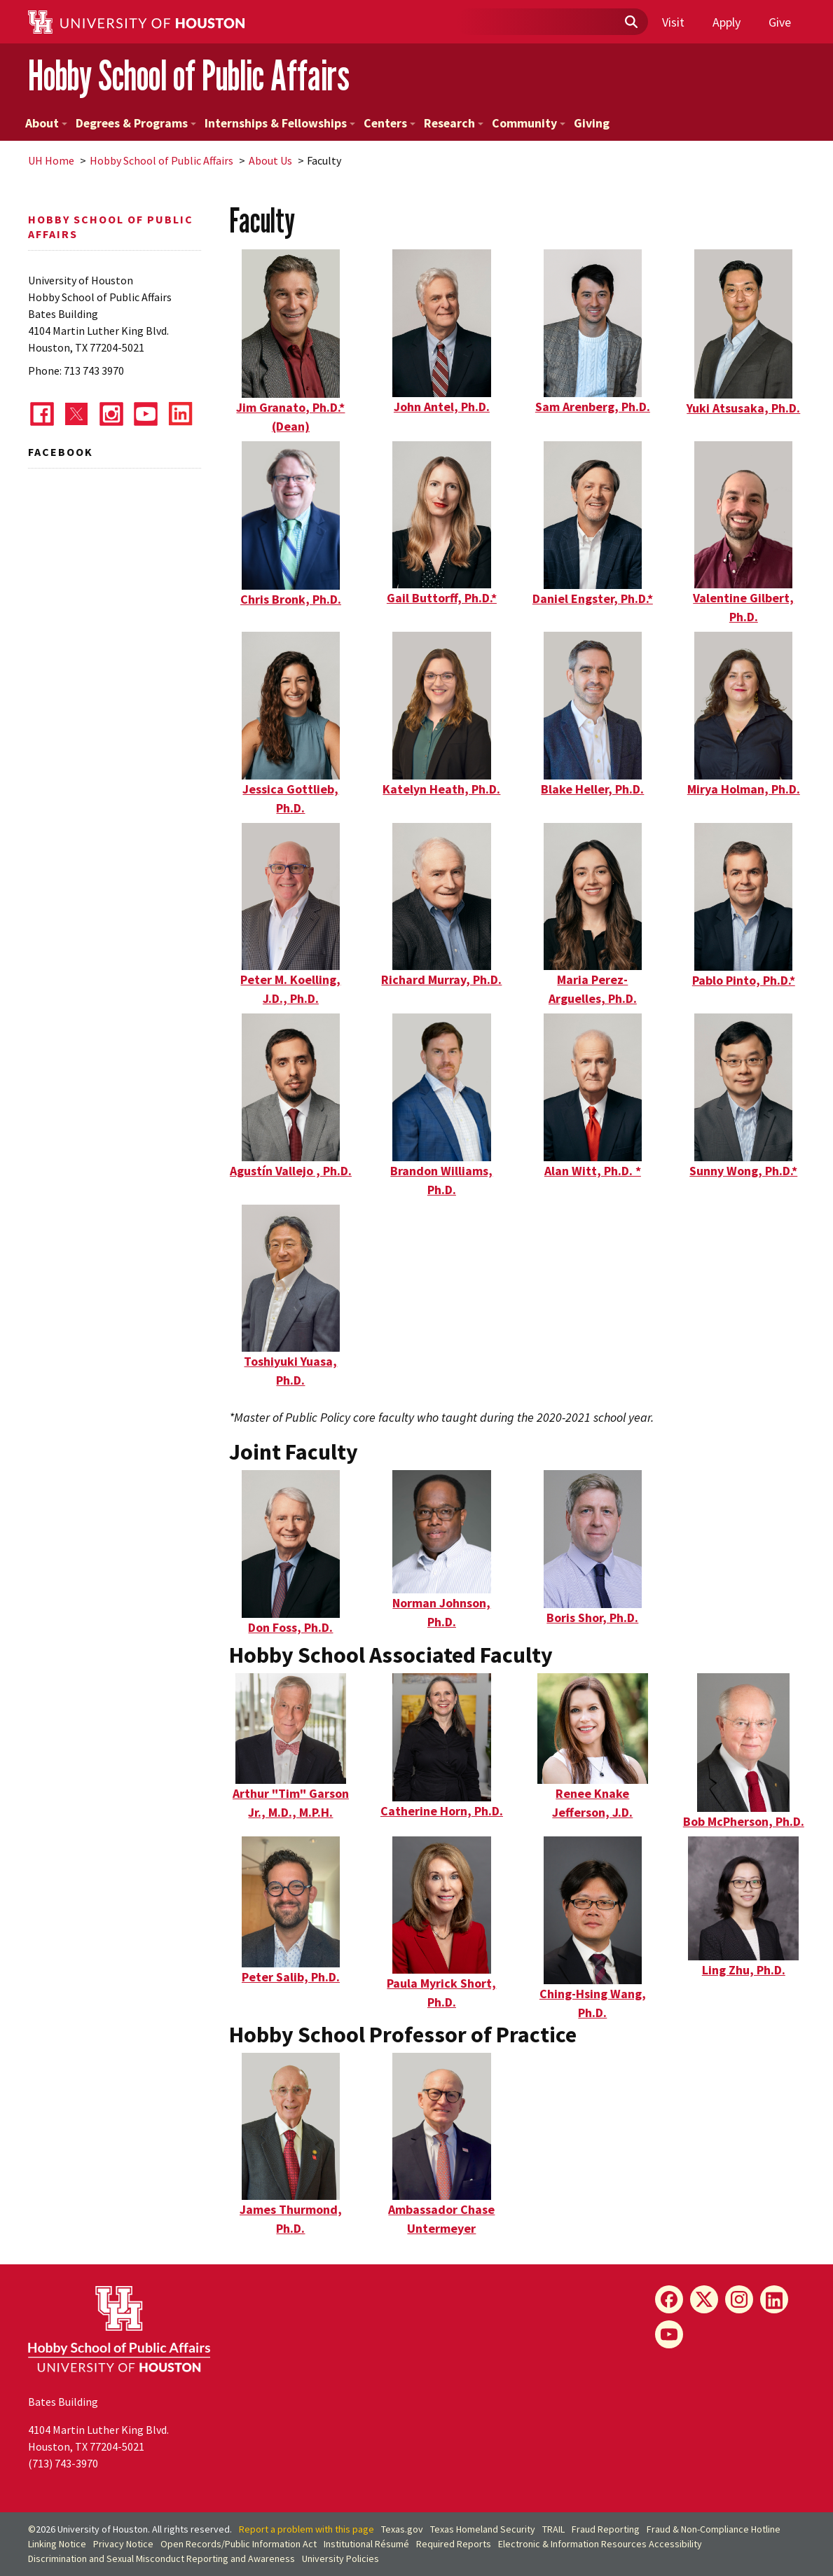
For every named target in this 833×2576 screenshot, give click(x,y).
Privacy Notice (123, 2543)
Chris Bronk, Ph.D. (290, 599)
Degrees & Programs (136, 123)
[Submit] (630, 22)
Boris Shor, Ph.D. (592, 1617)
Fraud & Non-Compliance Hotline (713, 2529)
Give (780, 22)
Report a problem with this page (306, 2529)
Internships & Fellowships (280, 123)
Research (453, 123)
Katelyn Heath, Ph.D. (441, 789)
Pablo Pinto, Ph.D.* (743, 980)
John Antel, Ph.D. (442, 407)
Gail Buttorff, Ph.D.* (442, 598)
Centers (389, 123)
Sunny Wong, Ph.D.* (743, 1171)
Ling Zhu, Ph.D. (743, 1970)
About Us (270, 160)
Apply (726, 22)
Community (528, 123)
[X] (704, 2299)
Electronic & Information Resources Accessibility (600, 2543)
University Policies (340, 2558)
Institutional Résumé (366, 2543)
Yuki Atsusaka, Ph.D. (743, 408)
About (46, 123)
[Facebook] (669, 2299)
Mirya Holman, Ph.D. (743, 789)
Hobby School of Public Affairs (189, 75)
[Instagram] (739, 2299)
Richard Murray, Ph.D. (441, 979)
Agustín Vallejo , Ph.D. (291, 1171)
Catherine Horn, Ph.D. (441, 1811)
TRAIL (553, 2529)
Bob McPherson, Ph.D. (743, 1821)
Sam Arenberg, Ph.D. (592, 407)
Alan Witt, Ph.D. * (592, 1171)
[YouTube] (669, 2334)
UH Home (51, 160)
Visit (673, 22)
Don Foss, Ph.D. (290, 1627)
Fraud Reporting (606, 2529)
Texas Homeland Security (482, 2529)
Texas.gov (402, 2529)
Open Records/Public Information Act (238, 2543)
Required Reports (453, 2543)
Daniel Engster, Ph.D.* (592, 598)
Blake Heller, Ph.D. (592, 789)
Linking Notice (57, 2543)
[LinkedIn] (774, 2299)
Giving (592, 123)
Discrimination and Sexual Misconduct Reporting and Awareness (161, 2558)
